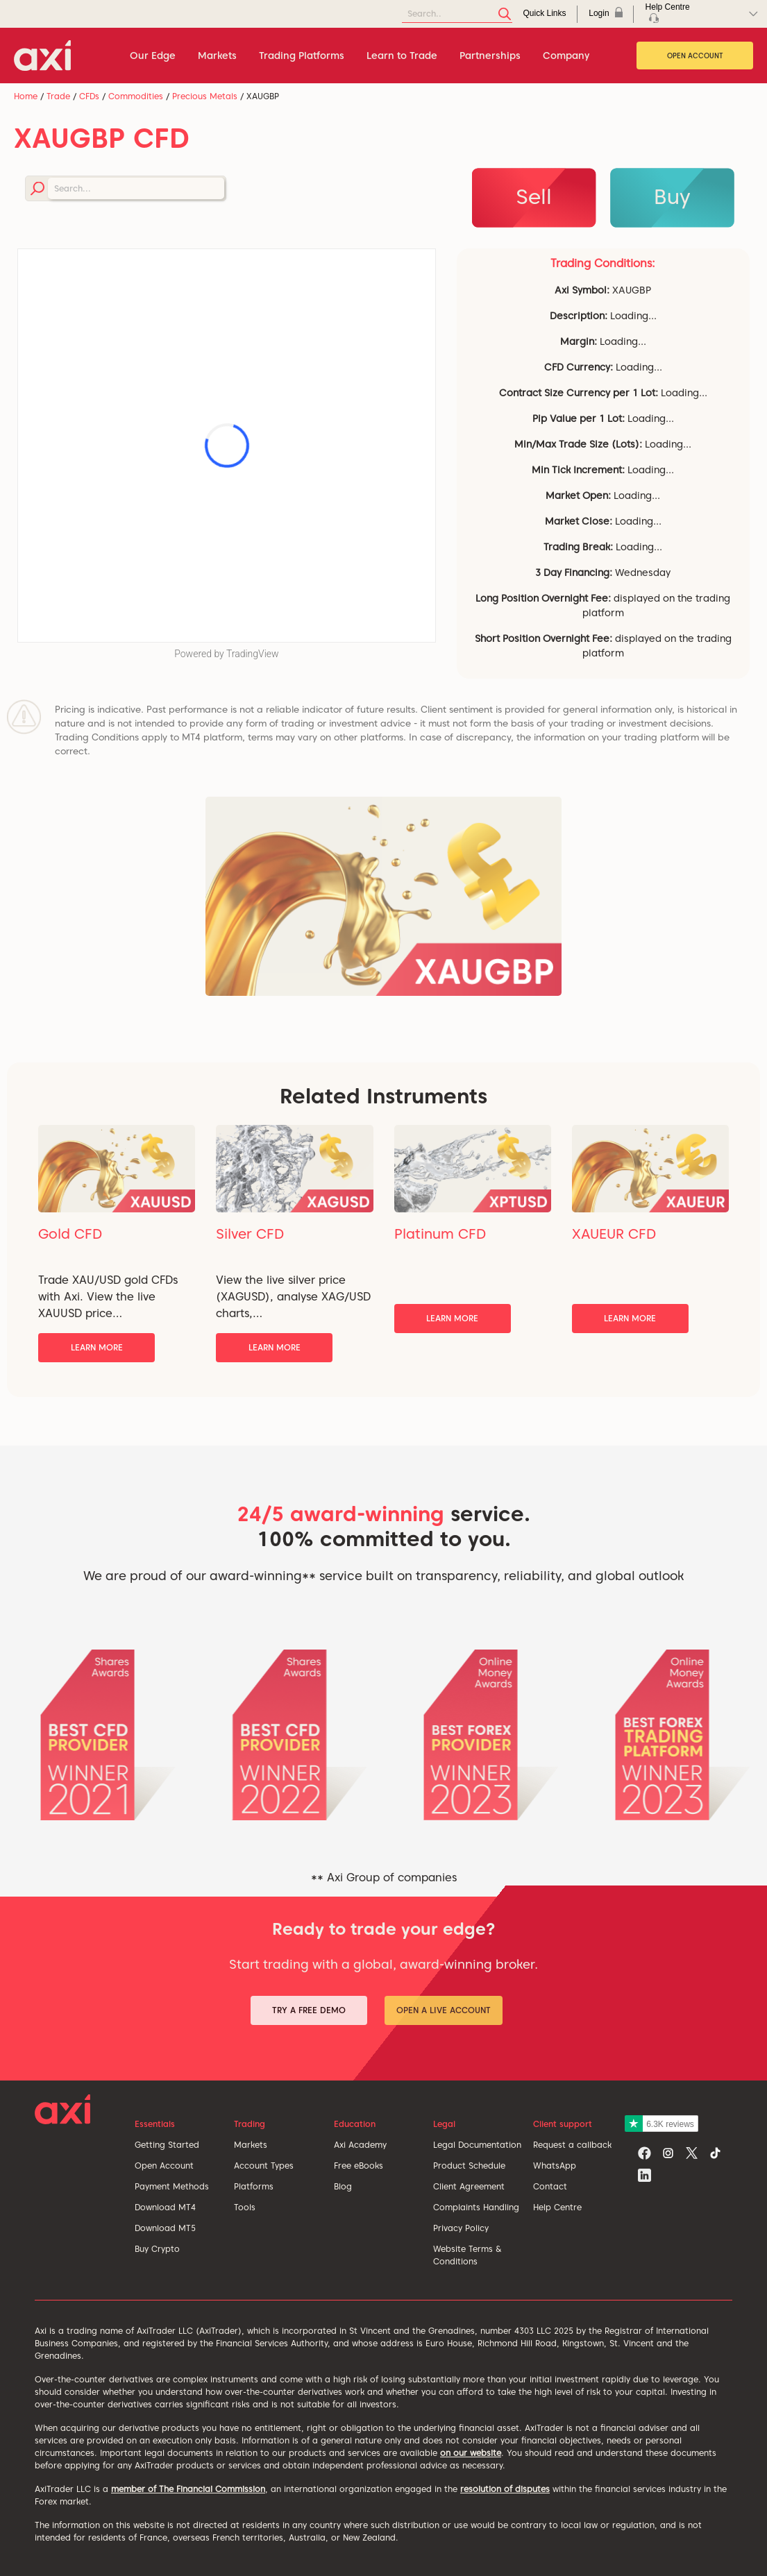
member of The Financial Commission (188, 2489)
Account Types (264, 2165)
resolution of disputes (505, 2489)
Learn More (97, 1347)
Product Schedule (469, 2165)
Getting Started (167, 2144)
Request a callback (572, 2144)
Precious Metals (204, 96)
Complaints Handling (476, 2207)
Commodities (135, 96)
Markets (250, 2144)
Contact (550, 2186)
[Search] (457, 14)
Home (25, 96)
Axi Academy (360, 2144)
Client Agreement (469, 2186)
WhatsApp (554, 2165)
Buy (672, 196)
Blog (343, 2186)
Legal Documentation (477, 2144)
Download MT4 (165, 2207)
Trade (58, 96)
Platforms (253, 2186)
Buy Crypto (157, 2249)
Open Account (695, 55)
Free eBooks (358, 2165)
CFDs (89, 96)
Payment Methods (172, 2186)
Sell (534, 196)
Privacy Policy (461, 2228)
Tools (244, 2207)
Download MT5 (165, 2228)
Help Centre (557, 2207)
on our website (470, 2453)
